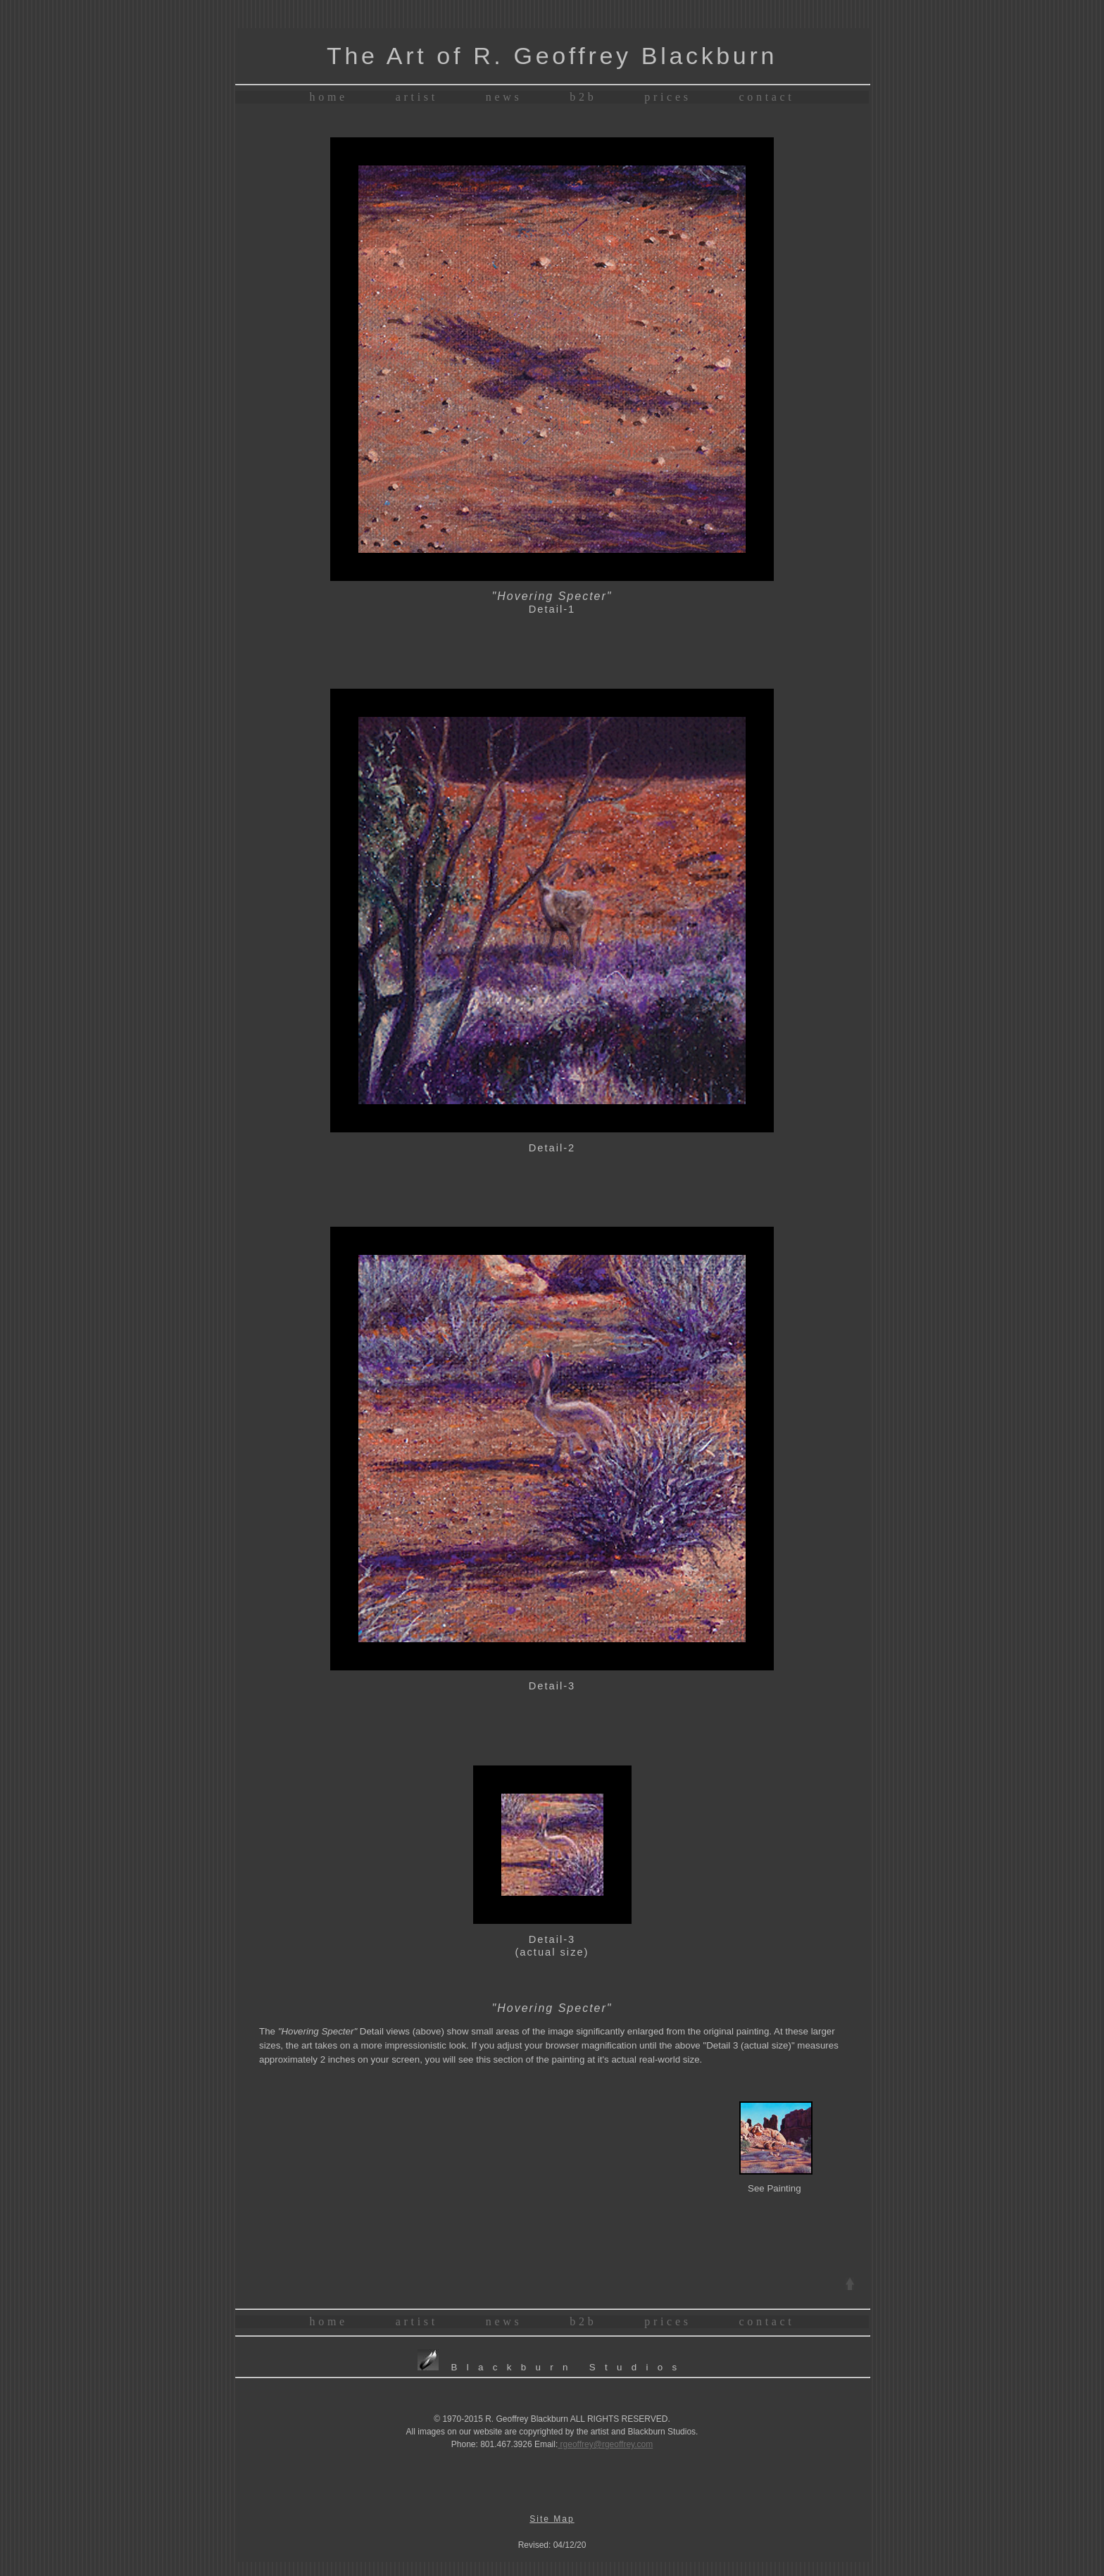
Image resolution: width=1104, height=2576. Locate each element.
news (504, 97)
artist (417, 97)
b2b (583, 97)
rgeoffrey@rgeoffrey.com (605, 2444)
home (329, 97)
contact (767, 97)
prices (667, 97)
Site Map (551, 2519)
